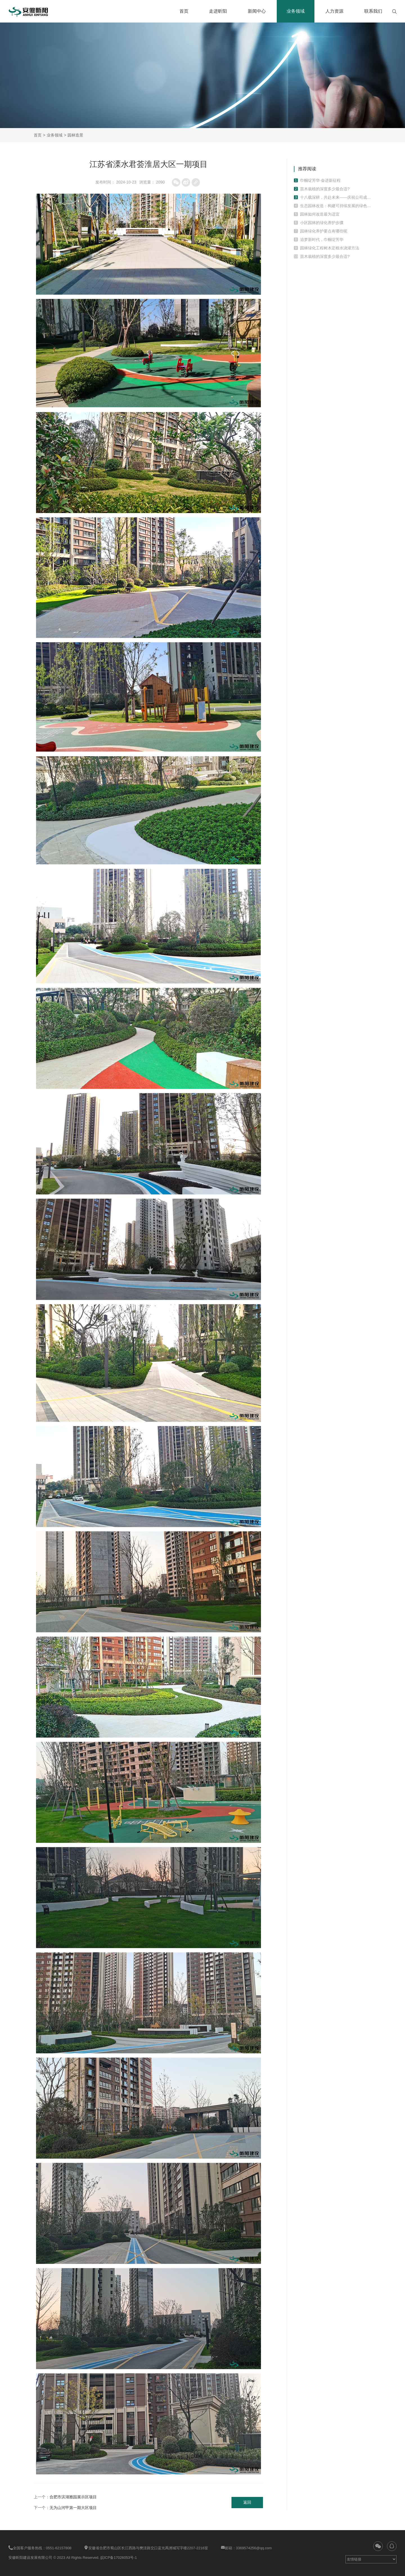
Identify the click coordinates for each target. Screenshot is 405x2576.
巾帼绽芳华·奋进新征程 (320, 180)
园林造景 (75, 135)
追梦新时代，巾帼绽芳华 (321, 239)
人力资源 (334, 11)
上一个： (65, 2497)
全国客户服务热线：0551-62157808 (39, 2548)
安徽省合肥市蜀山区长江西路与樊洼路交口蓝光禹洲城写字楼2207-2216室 (146, 2548)
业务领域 (296, 11)
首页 (183, 11)
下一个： (65, 2507)
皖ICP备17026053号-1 (118, 2558)
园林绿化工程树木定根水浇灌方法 (329, 248)
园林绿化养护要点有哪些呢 (323, 231)
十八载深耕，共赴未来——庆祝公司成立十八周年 (335, 197)
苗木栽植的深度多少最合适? (325, 189)
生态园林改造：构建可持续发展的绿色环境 (335, 205)
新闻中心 (257, 11)
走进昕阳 (218, 11)
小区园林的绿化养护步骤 (321, 222)
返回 (247, 2502)
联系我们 (373, 11)
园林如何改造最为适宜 (319, 214)
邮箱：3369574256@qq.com (246, 2548)
